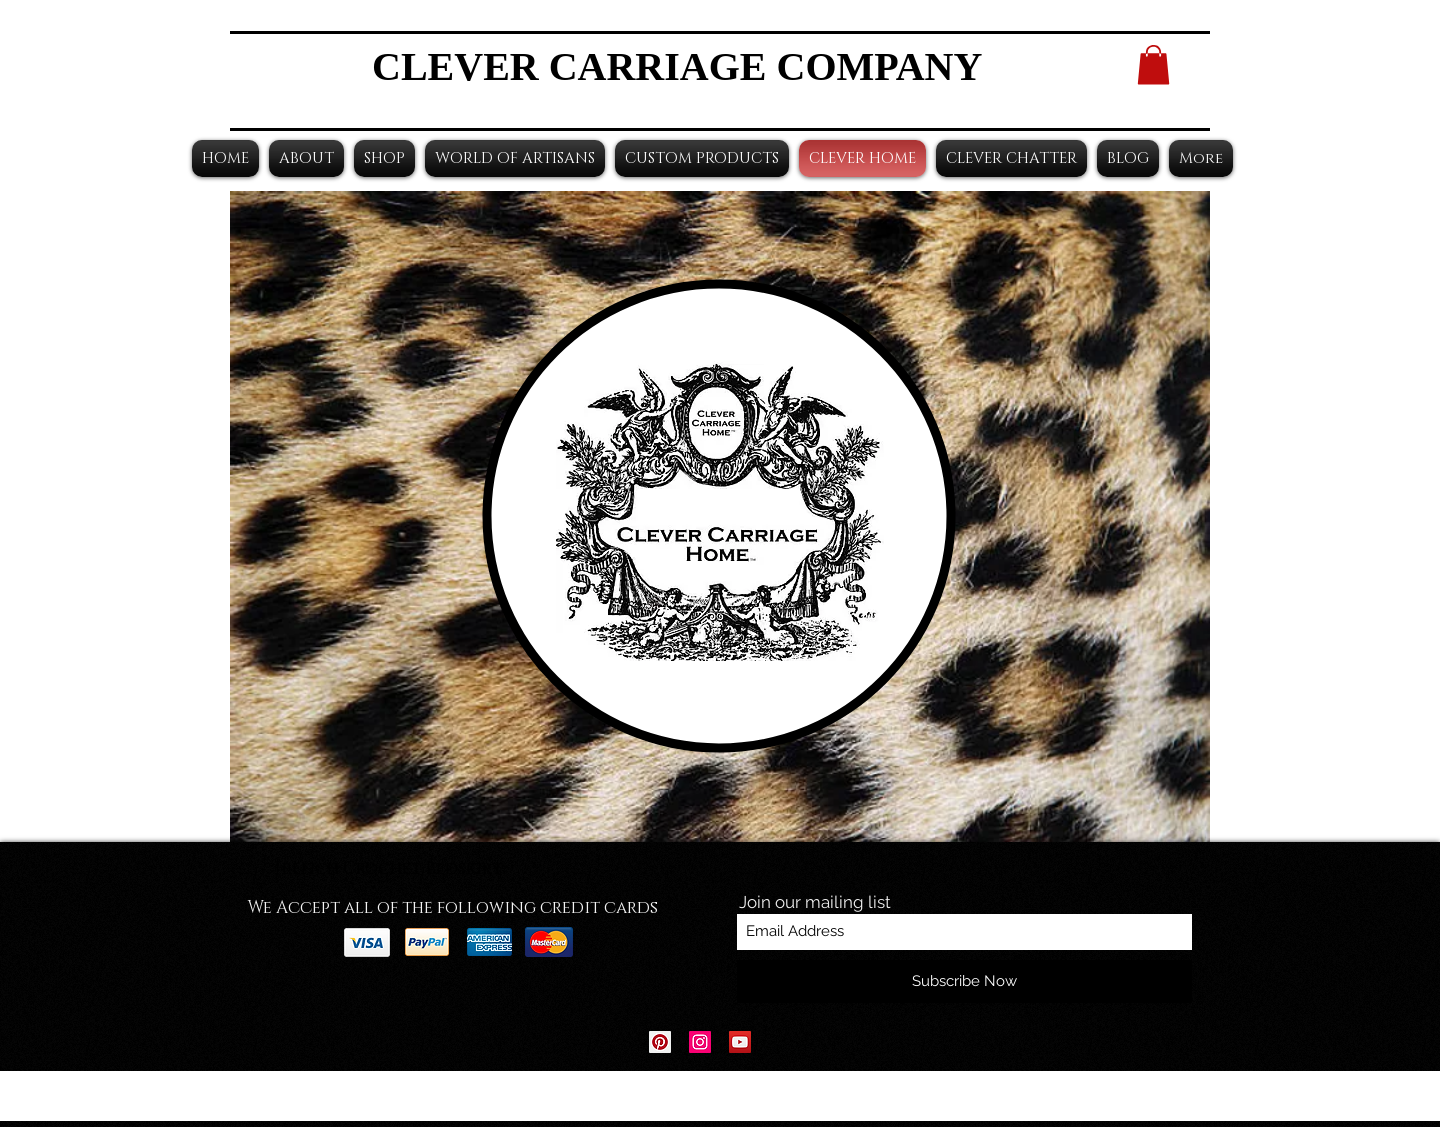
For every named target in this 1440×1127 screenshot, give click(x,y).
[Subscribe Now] (964, 981)
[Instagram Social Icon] (700, 1042)
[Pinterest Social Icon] (660, 1042)
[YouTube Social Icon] (740, 1042)
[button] (1153, 64)
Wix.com (844, 1096)
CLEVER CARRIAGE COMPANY (677, 66)
